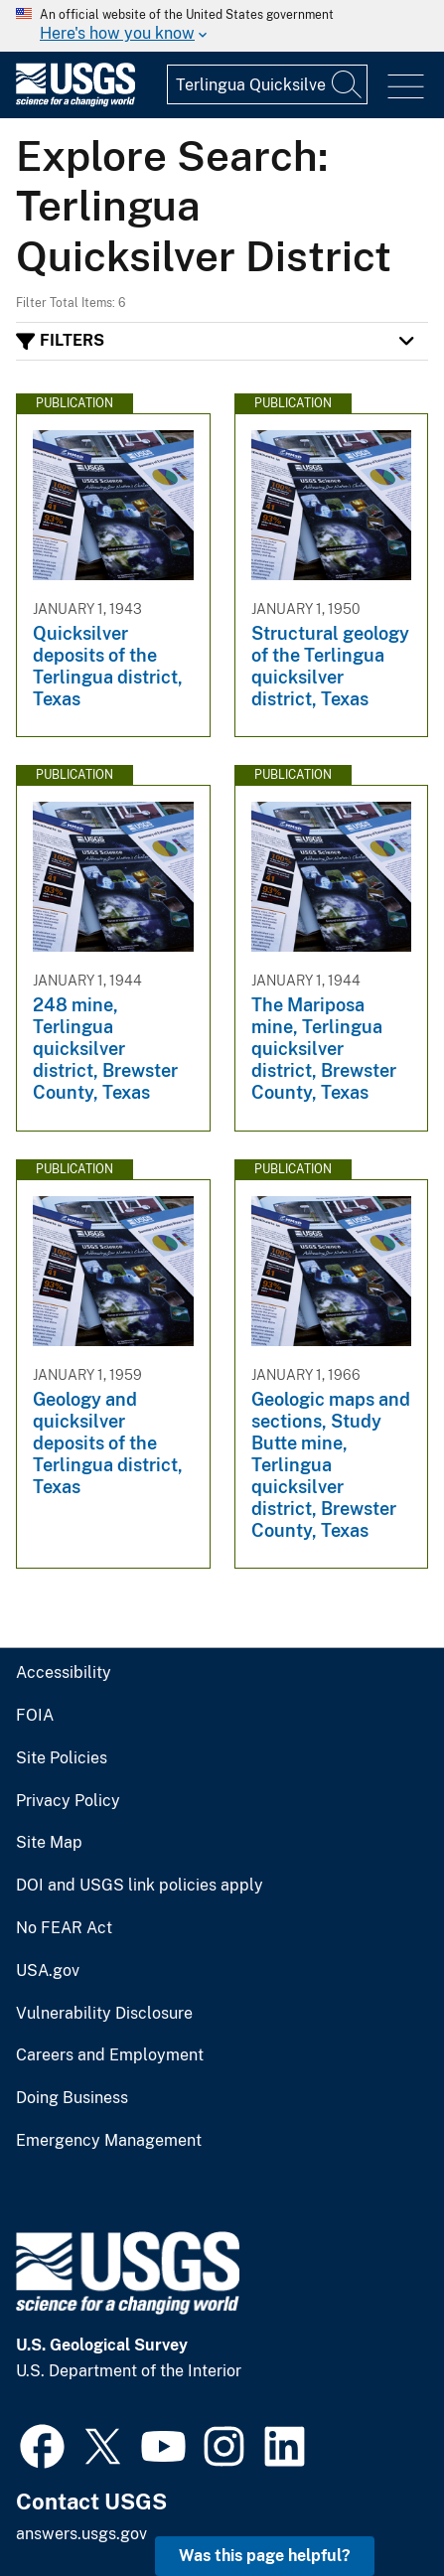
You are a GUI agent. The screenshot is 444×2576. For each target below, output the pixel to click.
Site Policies (61, 1758)
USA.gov (47, 1971)
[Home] (75, 101)
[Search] (348, 84)
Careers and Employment (110, 2055)
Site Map (49, 1843)
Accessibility (63, 1673)
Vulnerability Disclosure (104, 2014)
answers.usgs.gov (81, 2533)
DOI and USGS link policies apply (139, 1885)
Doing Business (72, 2098)
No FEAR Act (64, 1928)
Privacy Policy (68, 1801)
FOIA (35, 1716)
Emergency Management (109, 2141)
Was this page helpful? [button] (265, 2555)
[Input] (267, 84)
